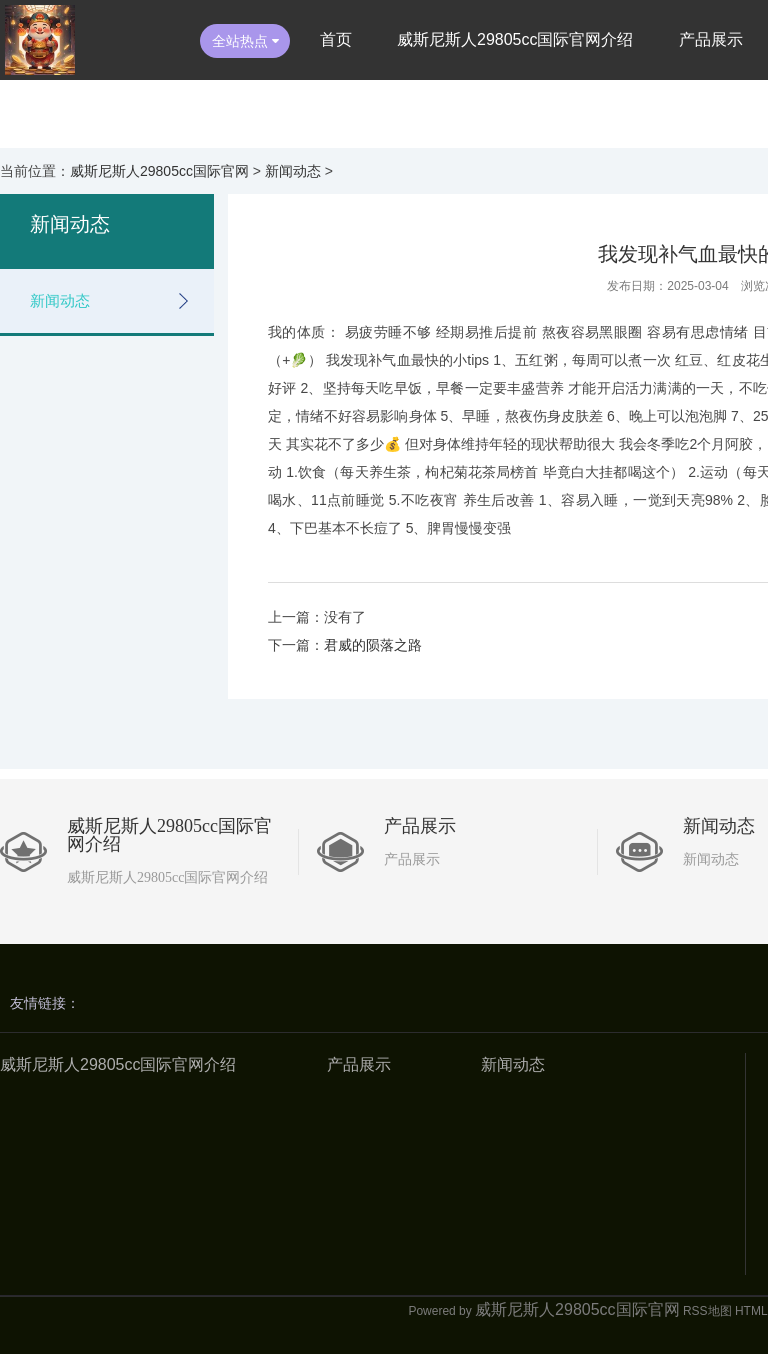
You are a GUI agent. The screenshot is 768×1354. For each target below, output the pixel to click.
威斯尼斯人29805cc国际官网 (159, 171)
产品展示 (711, 39)
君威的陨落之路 (373, 645)
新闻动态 (293, 171)
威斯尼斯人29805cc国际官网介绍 (515, 39)
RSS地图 (707, 1311)
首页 (336, 39)
